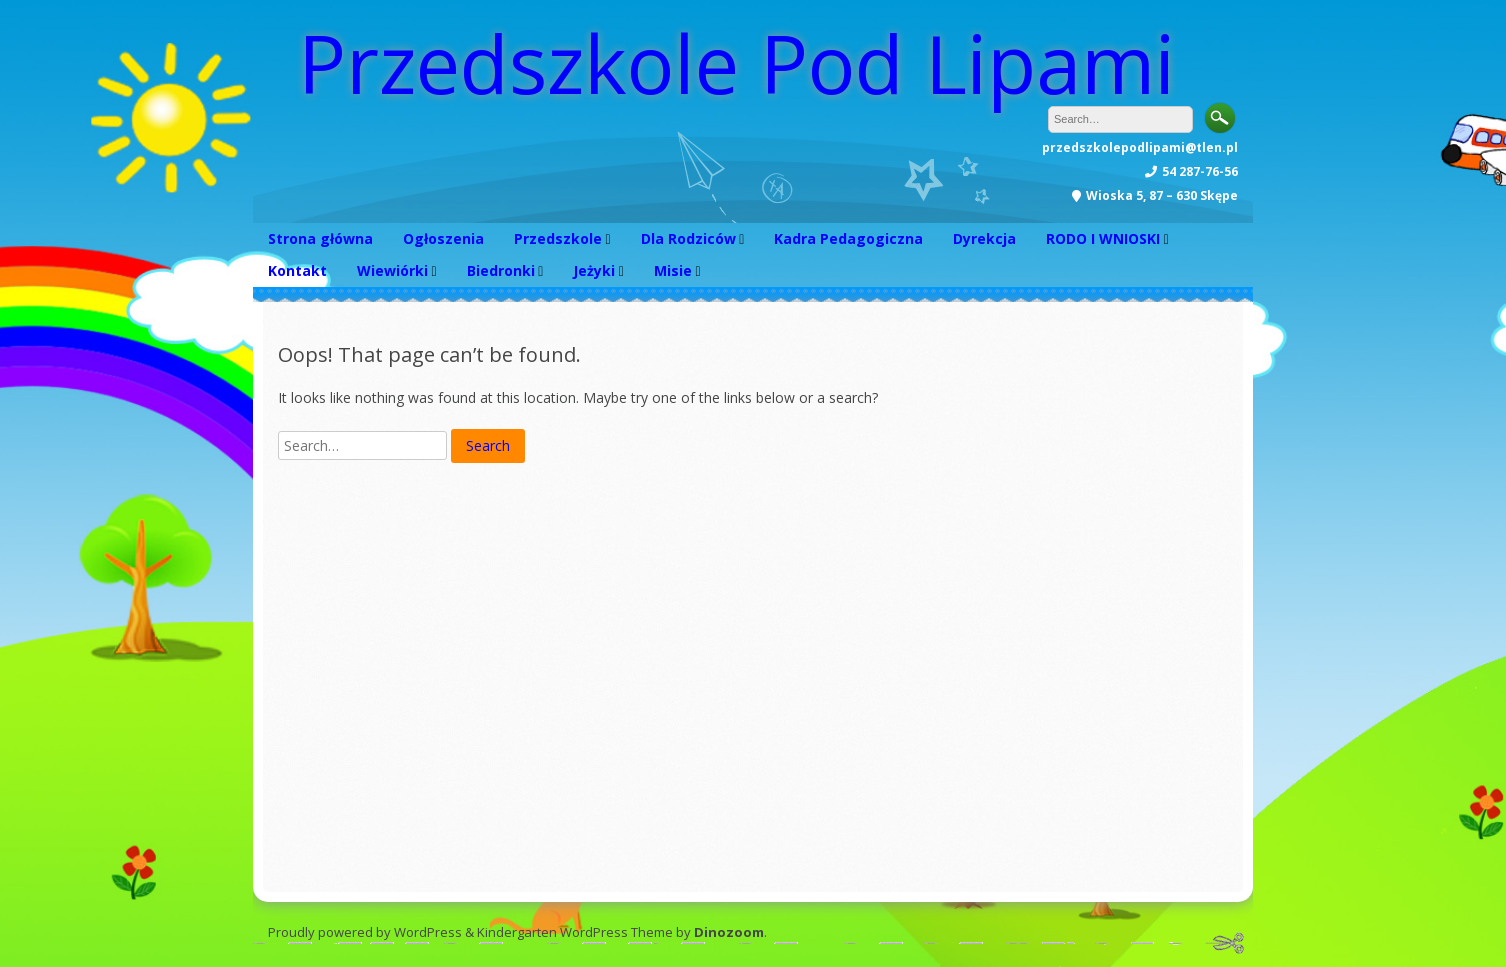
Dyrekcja (984, 238)
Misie (673, 270)
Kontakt (297, 270)
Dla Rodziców (688, 238)
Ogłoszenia (443, 238)
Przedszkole (558, 238)
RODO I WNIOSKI (1103, 238)
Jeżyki (594, 270)
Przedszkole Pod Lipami (736, 62)
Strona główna (320, 238)
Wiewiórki (392, 270)
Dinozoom (729, 932)
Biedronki (501, 270)
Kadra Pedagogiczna (848, 238)
